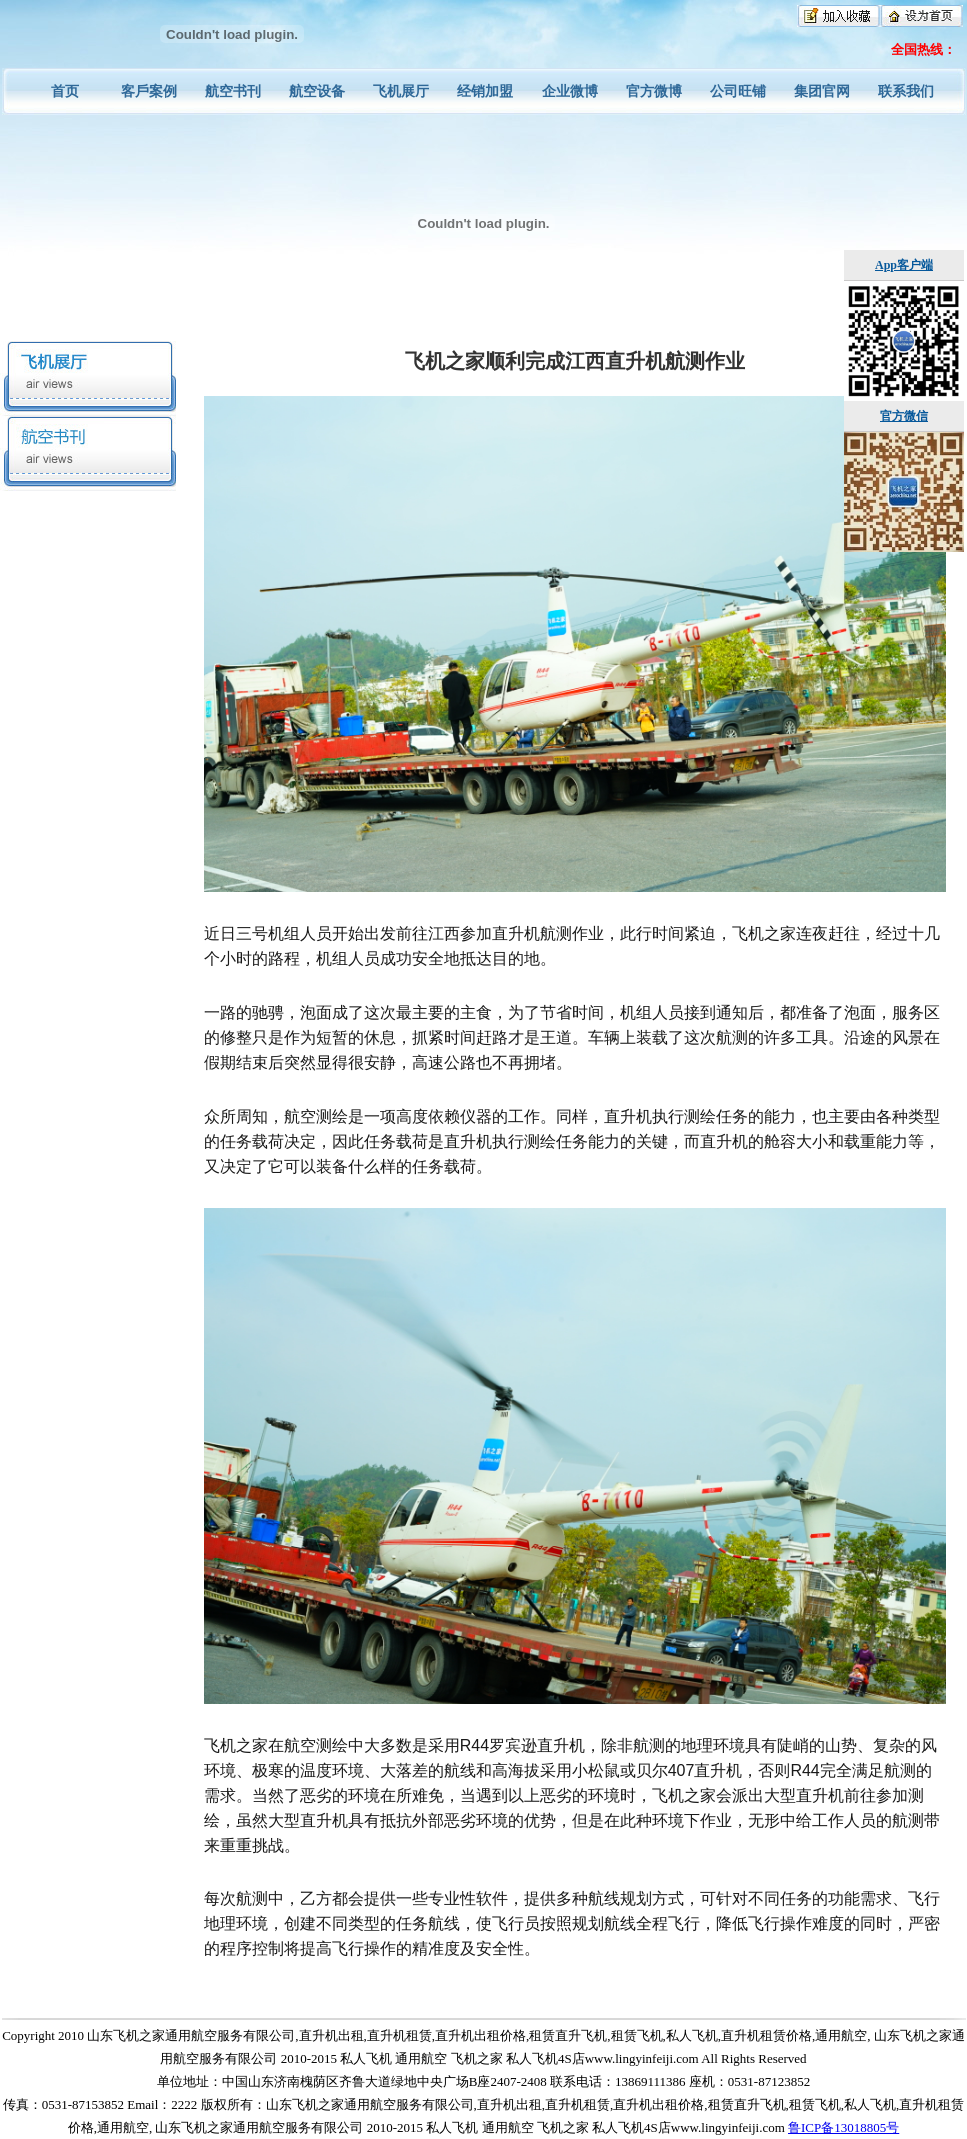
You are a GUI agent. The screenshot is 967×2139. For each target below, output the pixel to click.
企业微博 (570, 91)
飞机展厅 (401, 91)
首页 (65, 91)
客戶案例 (149, 91)
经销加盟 (485, 91)
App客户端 (904, 265)
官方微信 (904, 416)
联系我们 (906, 91)
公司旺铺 (738, 91)
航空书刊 (233, 91)
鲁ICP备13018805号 (843, 2127)
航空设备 (317, 91)
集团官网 (822, 91)
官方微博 (654, 91)
